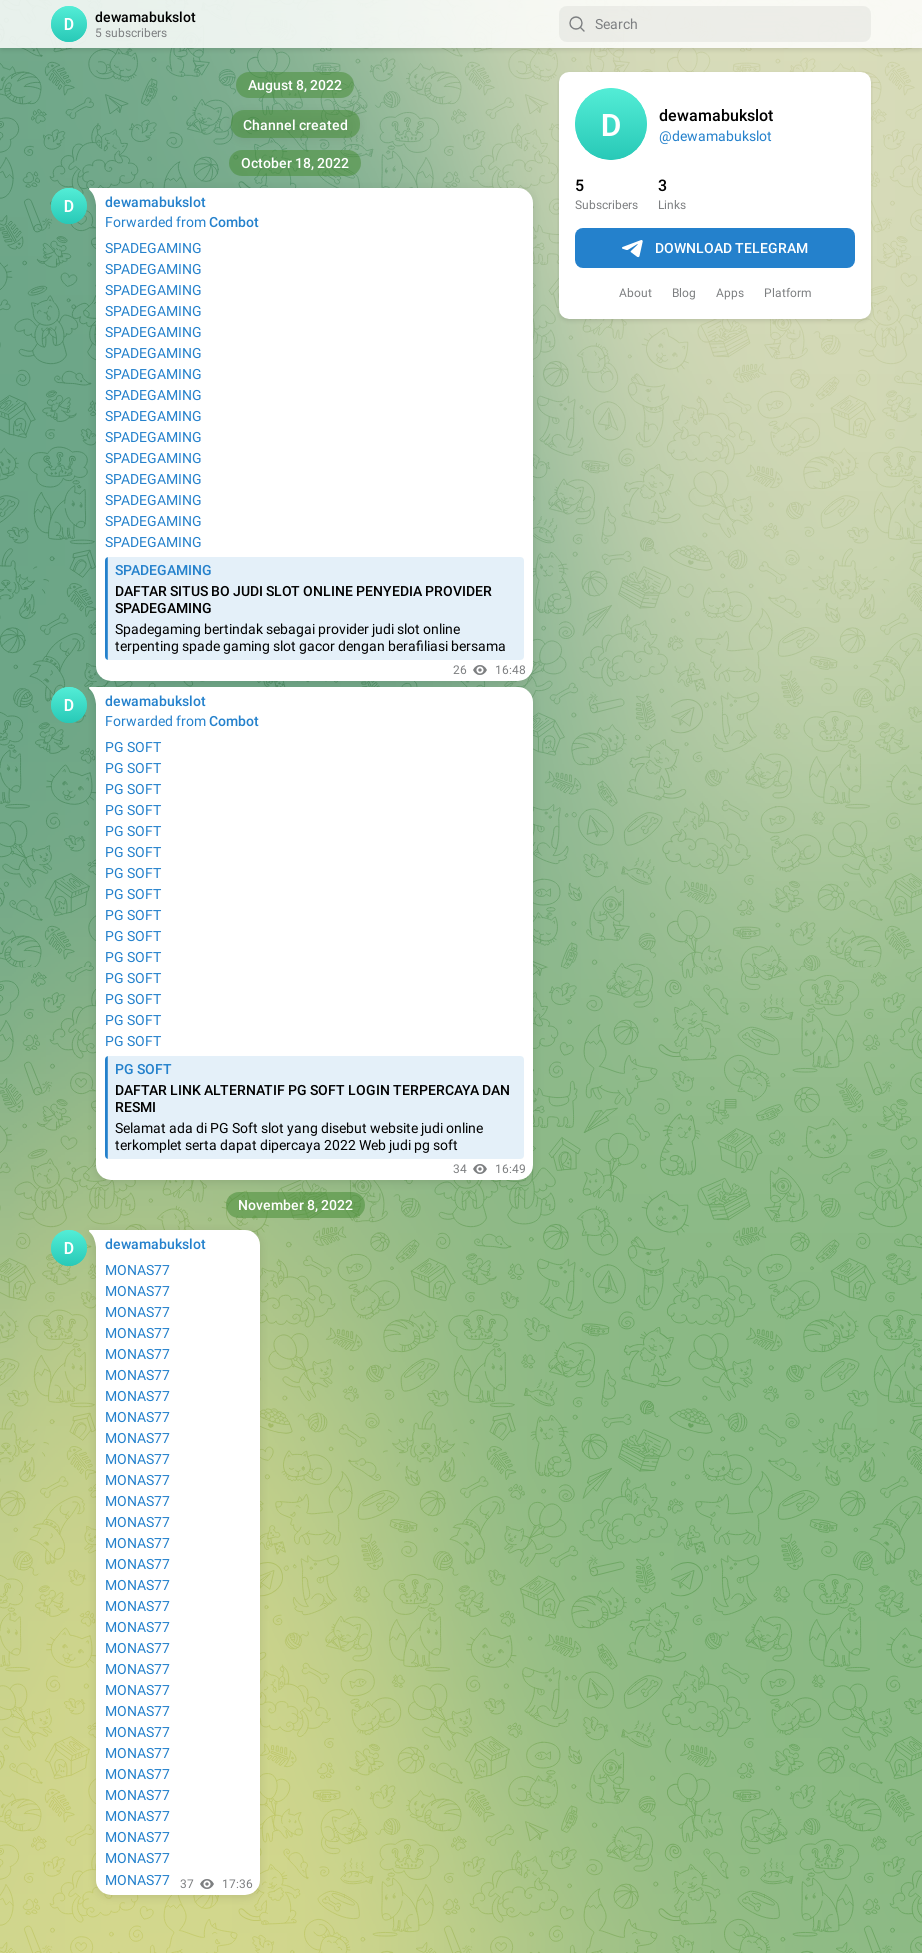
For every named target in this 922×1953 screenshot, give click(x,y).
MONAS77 (137, 1270)
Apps (730, 293)
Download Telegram (715, 249)
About (635, 293)
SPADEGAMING (153, 248)
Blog (684, 293)
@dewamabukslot (715, 136)
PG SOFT (133, 747)
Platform (788, 293)
